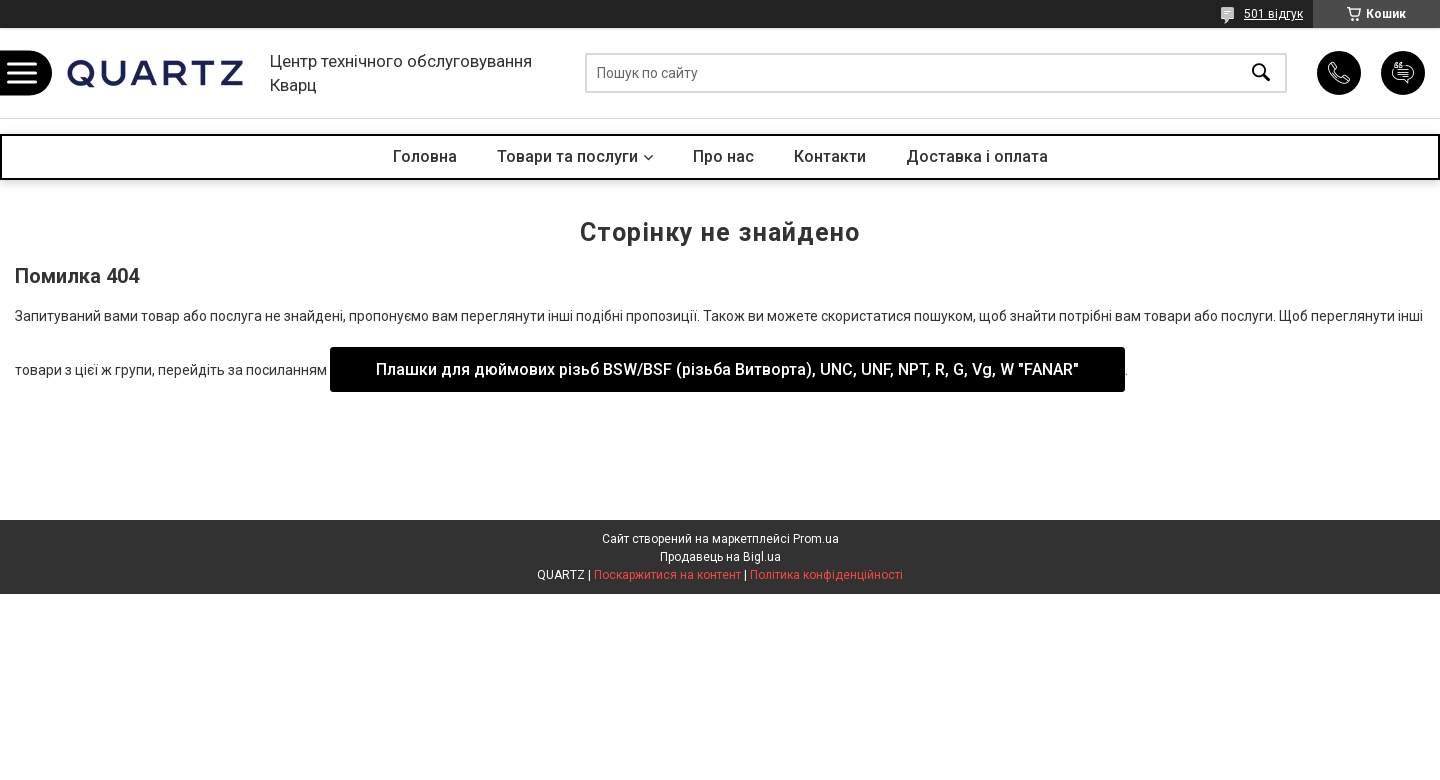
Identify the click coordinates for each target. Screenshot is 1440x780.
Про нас (723, 156)
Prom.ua (816, 539)
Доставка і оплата (977, 156)
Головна (425, 156)
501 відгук (1273, 14)
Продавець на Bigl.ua (720, 557)
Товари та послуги (567, 156)
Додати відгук (1403, 73)
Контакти (830, 156)
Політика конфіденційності (826, 575)
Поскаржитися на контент (667, 575)
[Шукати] (1261, 73)
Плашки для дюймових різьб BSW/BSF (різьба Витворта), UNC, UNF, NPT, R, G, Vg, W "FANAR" (727, 369)
